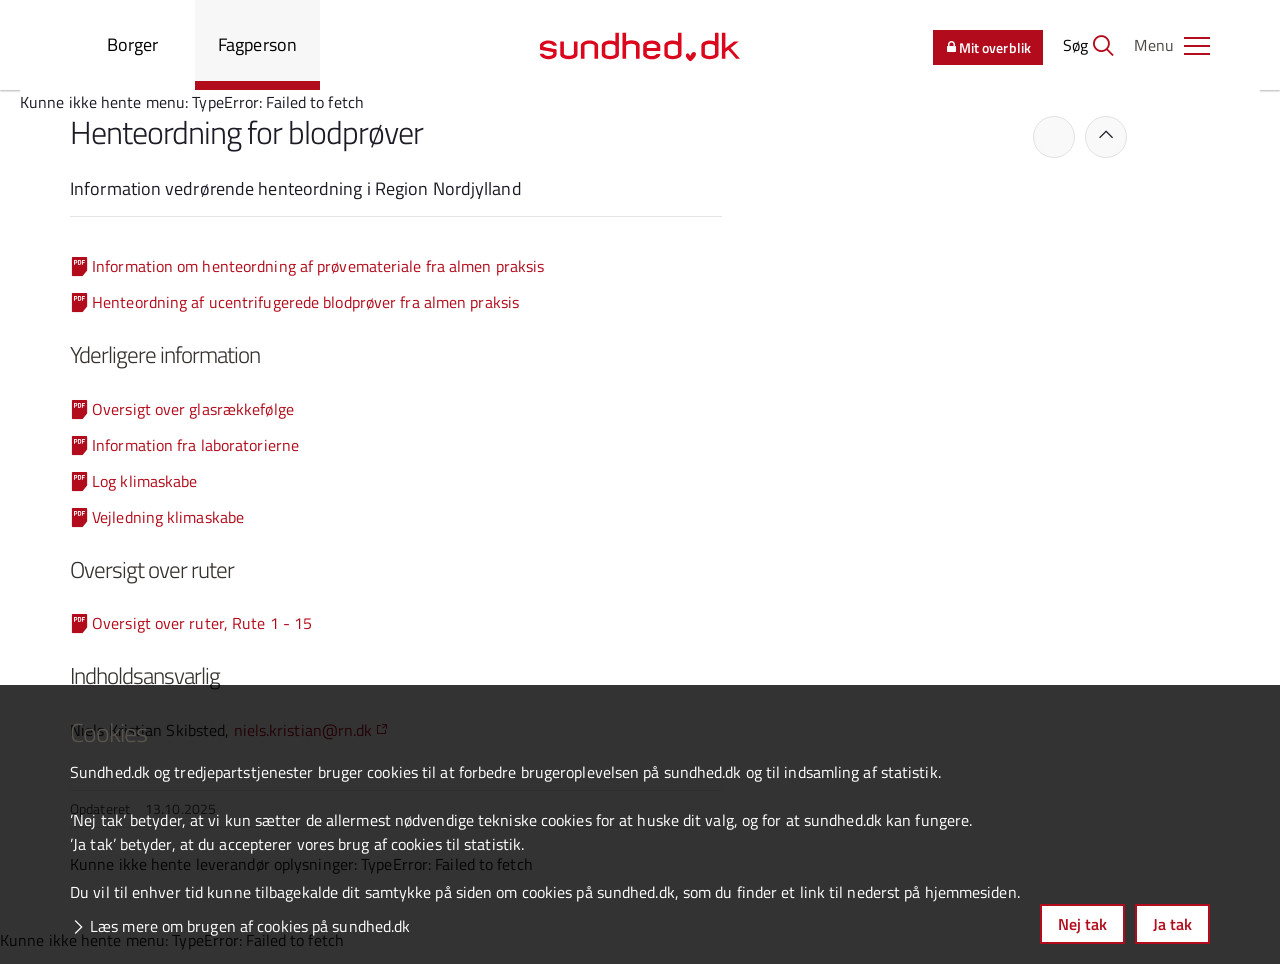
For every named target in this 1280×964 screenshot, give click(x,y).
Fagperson (257, 44)
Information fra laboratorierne (195, 445)
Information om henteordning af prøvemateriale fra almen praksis (318, 266)
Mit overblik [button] (988, 47)
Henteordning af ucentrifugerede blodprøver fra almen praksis (305, 302)
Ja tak (1172, 924)
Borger (133, 44)
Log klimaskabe (144, 481)
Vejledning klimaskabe (168, 517)
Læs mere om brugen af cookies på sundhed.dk (250, 926)
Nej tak (1082, 924)
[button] (1172, 45)
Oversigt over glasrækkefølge (193, 409)
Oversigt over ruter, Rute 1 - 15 (202, 623)
